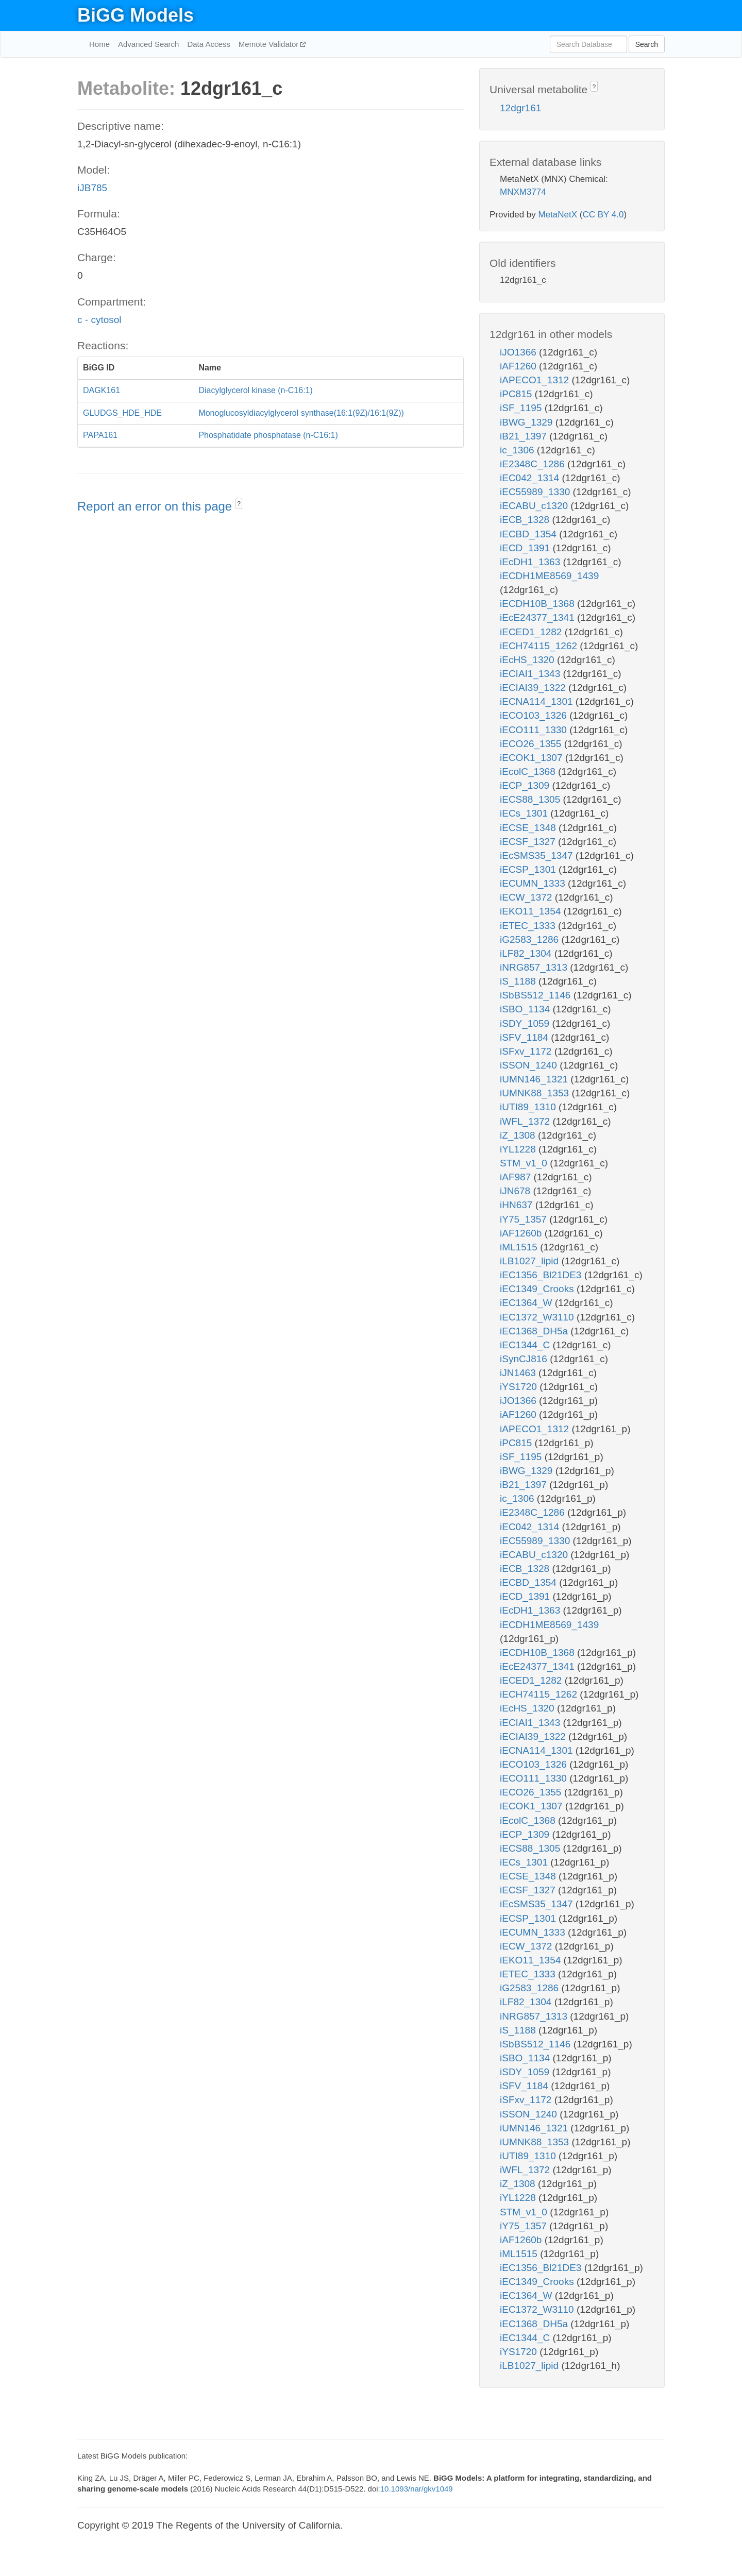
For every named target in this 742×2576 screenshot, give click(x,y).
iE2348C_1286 (533, 464)
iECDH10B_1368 (538, 603)
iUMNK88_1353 (535, 1093)
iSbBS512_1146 (537, 995)
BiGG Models (135, 15)
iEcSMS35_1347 (538, 855)
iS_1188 (519, 981)
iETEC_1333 (529, 925)
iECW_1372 (527, 897)
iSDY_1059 (526, 1023)
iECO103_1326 (534, 715)
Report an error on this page (156, 506)
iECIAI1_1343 (531, 673)
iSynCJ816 (525, 1358)
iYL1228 (519, 1149)
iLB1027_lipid (530, 1261)
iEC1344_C (526, 1345)
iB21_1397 (524, 436)
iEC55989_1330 (536, 491)
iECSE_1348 (529, 827)
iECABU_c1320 (535, 505)
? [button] (239, 503)
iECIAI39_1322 (534, 687)
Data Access (208, 44)
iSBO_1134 (526, 1009)
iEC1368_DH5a (535, 1331)
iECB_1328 (526, 519)
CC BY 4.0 (602, 214)
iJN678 (516, 1190)
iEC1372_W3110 (538, 1317)
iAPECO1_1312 (535, 380)
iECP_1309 (526, 785)
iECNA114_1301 (538, 701)
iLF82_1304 (527, 953)
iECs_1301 (525, 813)
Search (646, 44)
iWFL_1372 (526, 1121)
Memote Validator (270, 44)
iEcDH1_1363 (531, 561)
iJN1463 (519, 1372)
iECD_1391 (526, 548)
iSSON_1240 (530, 1065)
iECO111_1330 (534, 729)
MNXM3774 (523, 192)
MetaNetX (558, 214)
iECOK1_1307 (532, 757)
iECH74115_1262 (540, 645)
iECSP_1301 (529, 869)
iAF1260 (519, 366)
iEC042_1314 (531, 477)
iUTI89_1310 (529, 1106)
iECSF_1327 (529, 841)
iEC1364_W (527, 1302)
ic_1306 (518, 450)
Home (99, 44)
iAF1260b (522, 1233)
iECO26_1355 (532, 743)
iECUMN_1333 (534, 883)
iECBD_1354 (529, 534)
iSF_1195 (522, 407)
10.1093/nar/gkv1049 (416, 2488)
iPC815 (517, 393)
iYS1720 (519, 1386)
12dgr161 (520, 108)
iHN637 (517, 1204)
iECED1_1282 (532, 631)
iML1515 (520, 1247)
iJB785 (92, 187)
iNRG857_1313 (535, 967)
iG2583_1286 (530, 939)
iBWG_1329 (527, 422)
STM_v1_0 (525, 1163)
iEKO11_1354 (532, 911)
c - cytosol (99, 319)
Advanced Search (148, 44)
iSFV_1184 (525, 1037)
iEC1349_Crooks (538, 1288)
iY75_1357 (524, 1219)
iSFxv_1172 (527, 1051)
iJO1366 (519, 352)
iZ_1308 (519, 1135)
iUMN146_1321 (535, 1079)
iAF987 (516, 1177)
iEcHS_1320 (528, 659)
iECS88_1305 (531, 799)
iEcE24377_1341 (538, 617)
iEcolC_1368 (529, 771)
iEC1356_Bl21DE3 (542, 1274)
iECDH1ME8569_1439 (549, 575)
